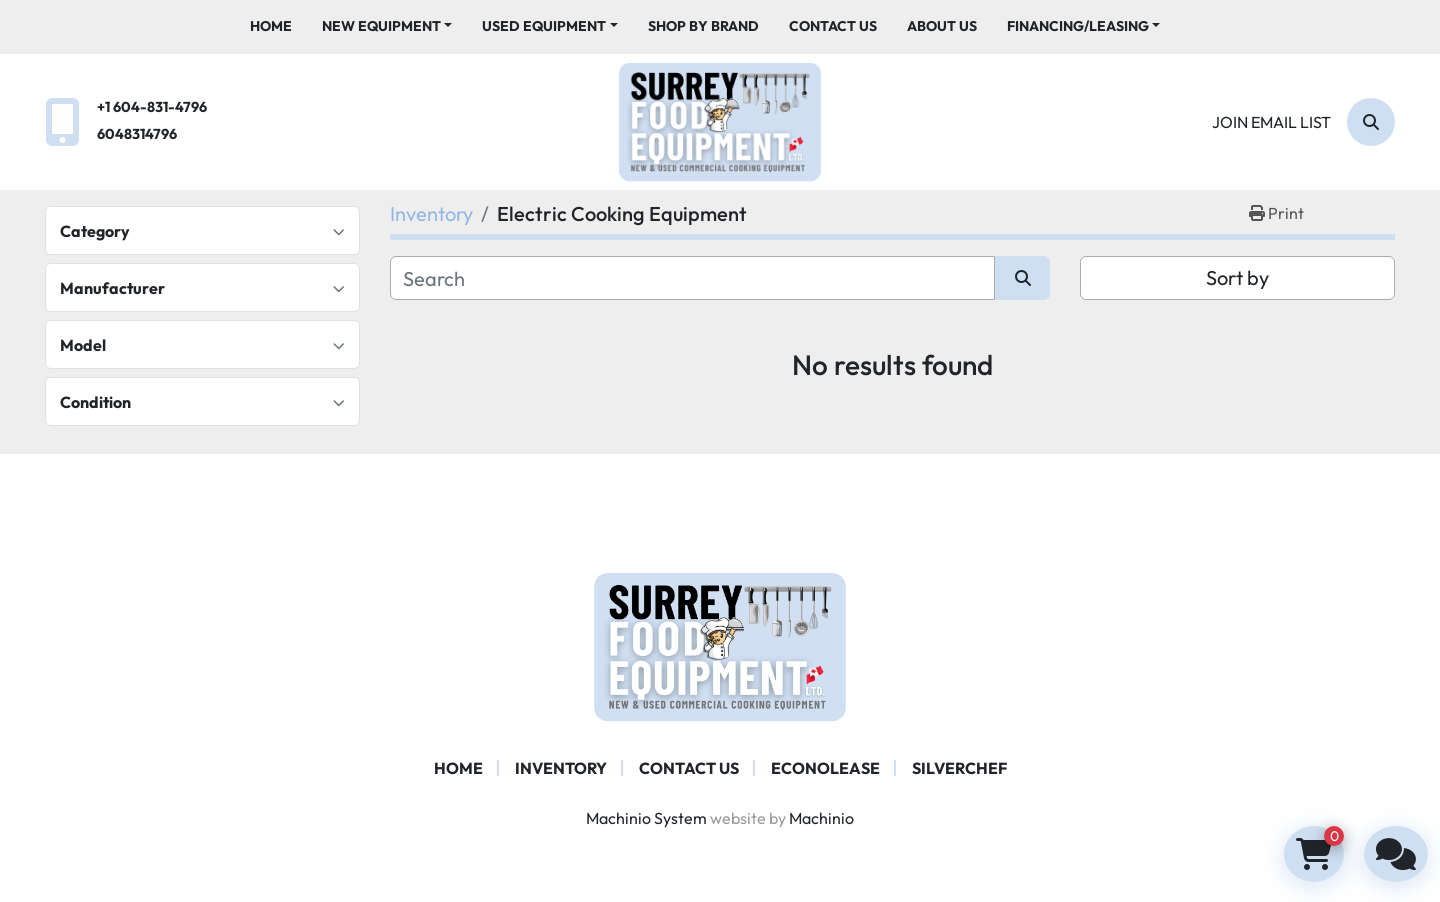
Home (271, 26)
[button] (387, 26)
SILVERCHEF (959, 768)
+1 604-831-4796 (152, 107)
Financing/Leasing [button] (1078, 26)
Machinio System (646, 818)
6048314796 (137, 134)
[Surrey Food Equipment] (720, 645)
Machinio (821, 818)
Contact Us (833, 26)
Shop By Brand (703, 26)
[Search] (1371, 122)
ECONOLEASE (825, 768)
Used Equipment (544, 26)
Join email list (1271, 122)
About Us (942, 26)
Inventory (561, 768)
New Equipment (381, 26)
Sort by (1237, 277)
